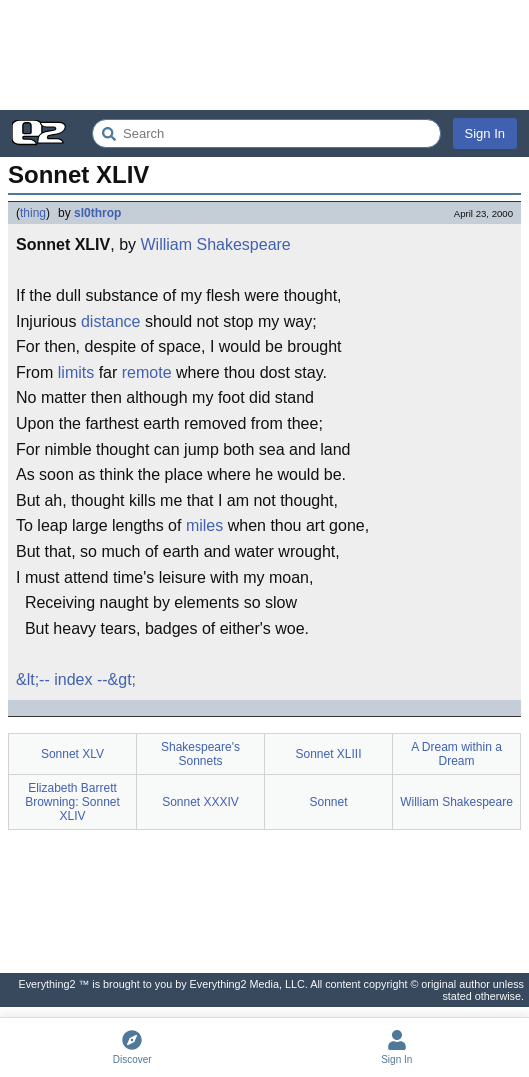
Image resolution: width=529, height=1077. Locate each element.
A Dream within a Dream (456, 754)
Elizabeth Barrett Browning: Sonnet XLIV (72, 802)
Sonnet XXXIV (200, 802)
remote (147, 372)
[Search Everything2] (266, 133)
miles (204, 525)
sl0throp (97, 213)
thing (33, 213)
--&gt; (116, 679)
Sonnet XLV (72, 754)
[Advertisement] (264, 55)
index (73, 679)
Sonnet (328, 802)
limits (76, 372)
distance (111, 321)
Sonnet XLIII (328, 754)
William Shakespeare (215, 244)
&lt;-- (33, 679)
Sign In (485, 133)
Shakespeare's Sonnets (200, 754)
